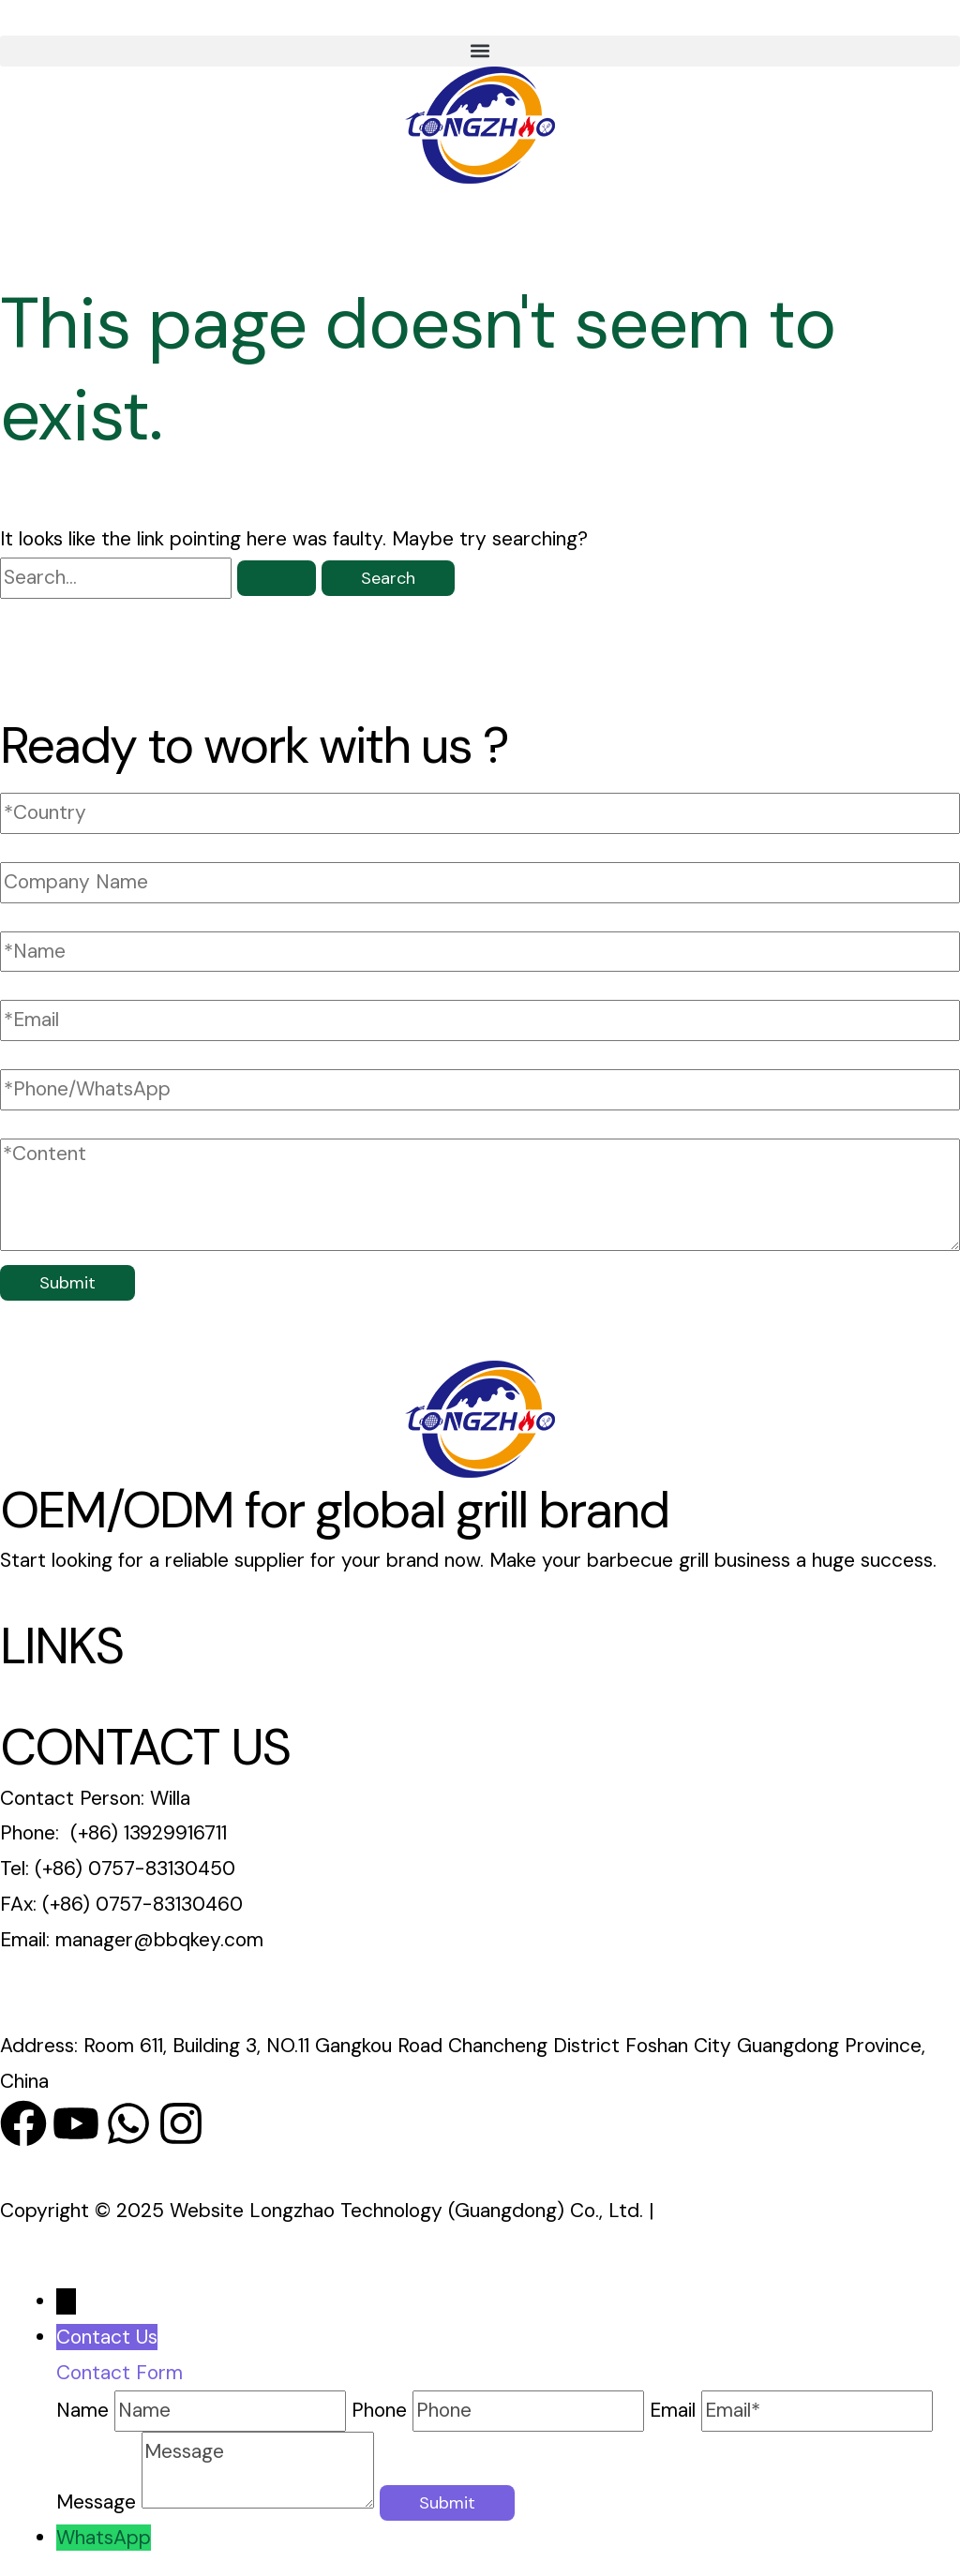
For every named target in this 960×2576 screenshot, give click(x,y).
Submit (67, 1283)
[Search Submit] (276, 578)
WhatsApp (103, 2537)
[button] (480, 51)
